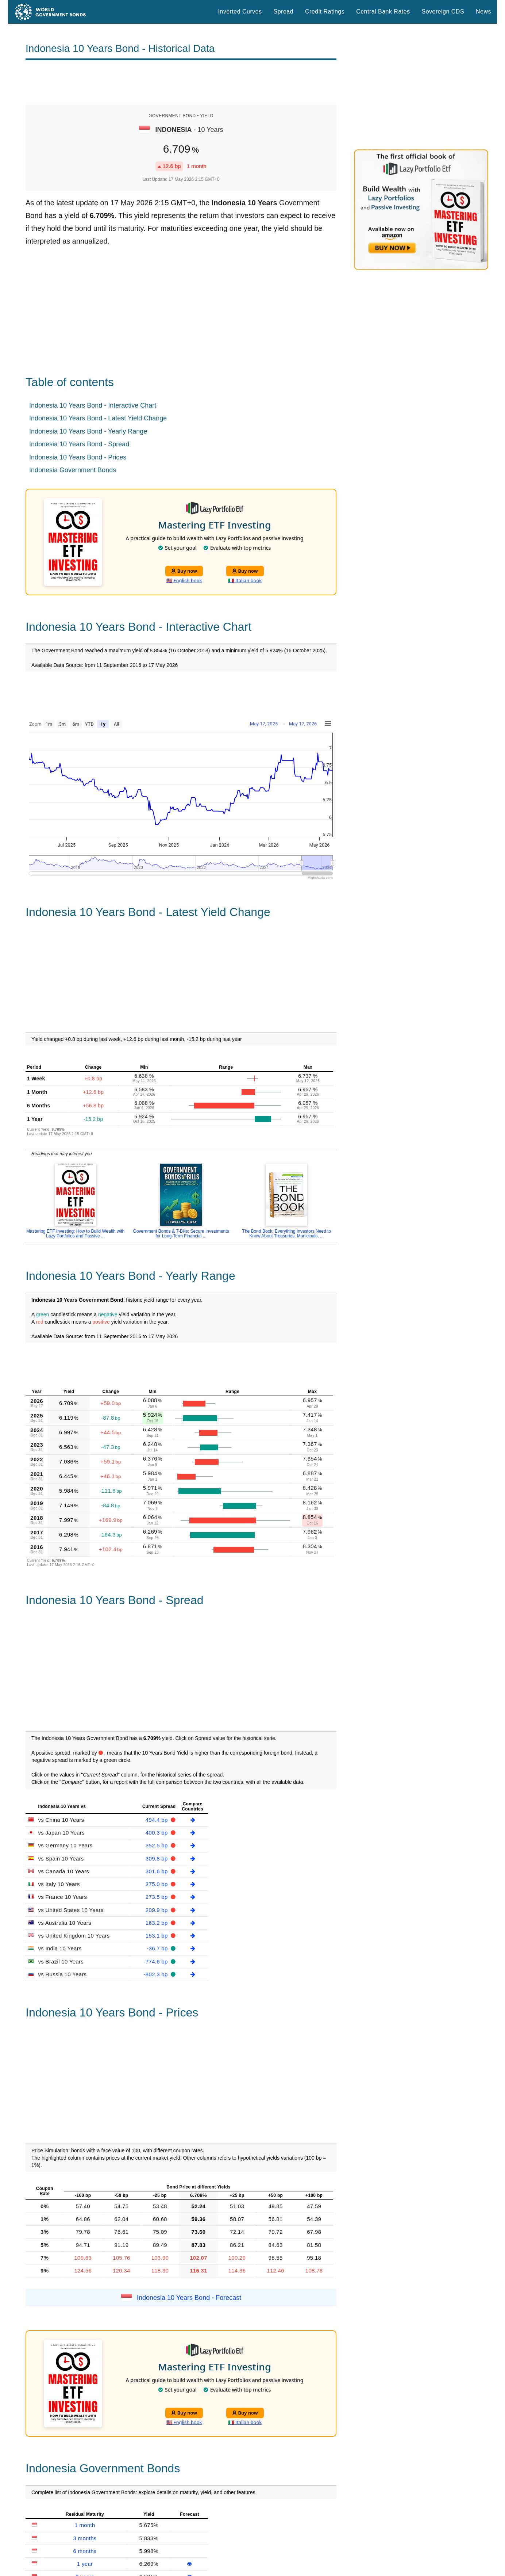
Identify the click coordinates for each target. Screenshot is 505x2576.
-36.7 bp (158, 1948)
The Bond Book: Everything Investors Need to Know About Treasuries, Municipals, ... (286, 1234)
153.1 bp (157, 1935)
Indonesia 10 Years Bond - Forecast (189, 2297)
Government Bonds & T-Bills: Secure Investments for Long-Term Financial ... (181, 1234)
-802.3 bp (157, 1974)
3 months (84, 2538)
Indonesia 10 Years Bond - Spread (79, 444)
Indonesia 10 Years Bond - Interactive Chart (92, 405)
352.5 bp (157, 1845)
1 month (84, 2525)
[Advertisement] (181, 82)
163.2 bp (157, 1923)
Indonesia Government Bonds (72, 470)
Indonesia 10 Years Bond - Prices (77, 457)
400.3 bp (157, 1832)
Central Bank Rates (383, 11)
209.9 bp (157, 1910)
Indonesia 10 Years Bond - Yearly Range (88, 431)
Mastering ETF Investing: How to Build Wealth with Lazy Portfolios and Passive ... (75, 1234)
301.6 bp (157, 1871)
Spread (283, 11)
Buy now (184, 571)
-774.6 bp (157, 1961)
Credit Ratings (324, 11)
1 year (85, 2564)
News (483, 11)
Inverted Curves (240, 11)
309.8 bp (157, 1858)
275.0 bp (157, 1884)
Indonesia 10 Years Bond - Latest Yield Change (98, 418)
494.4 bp (157, 1820)
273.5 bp (157, 1897)
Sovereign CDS (443, 11)
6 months (84, 2551)
